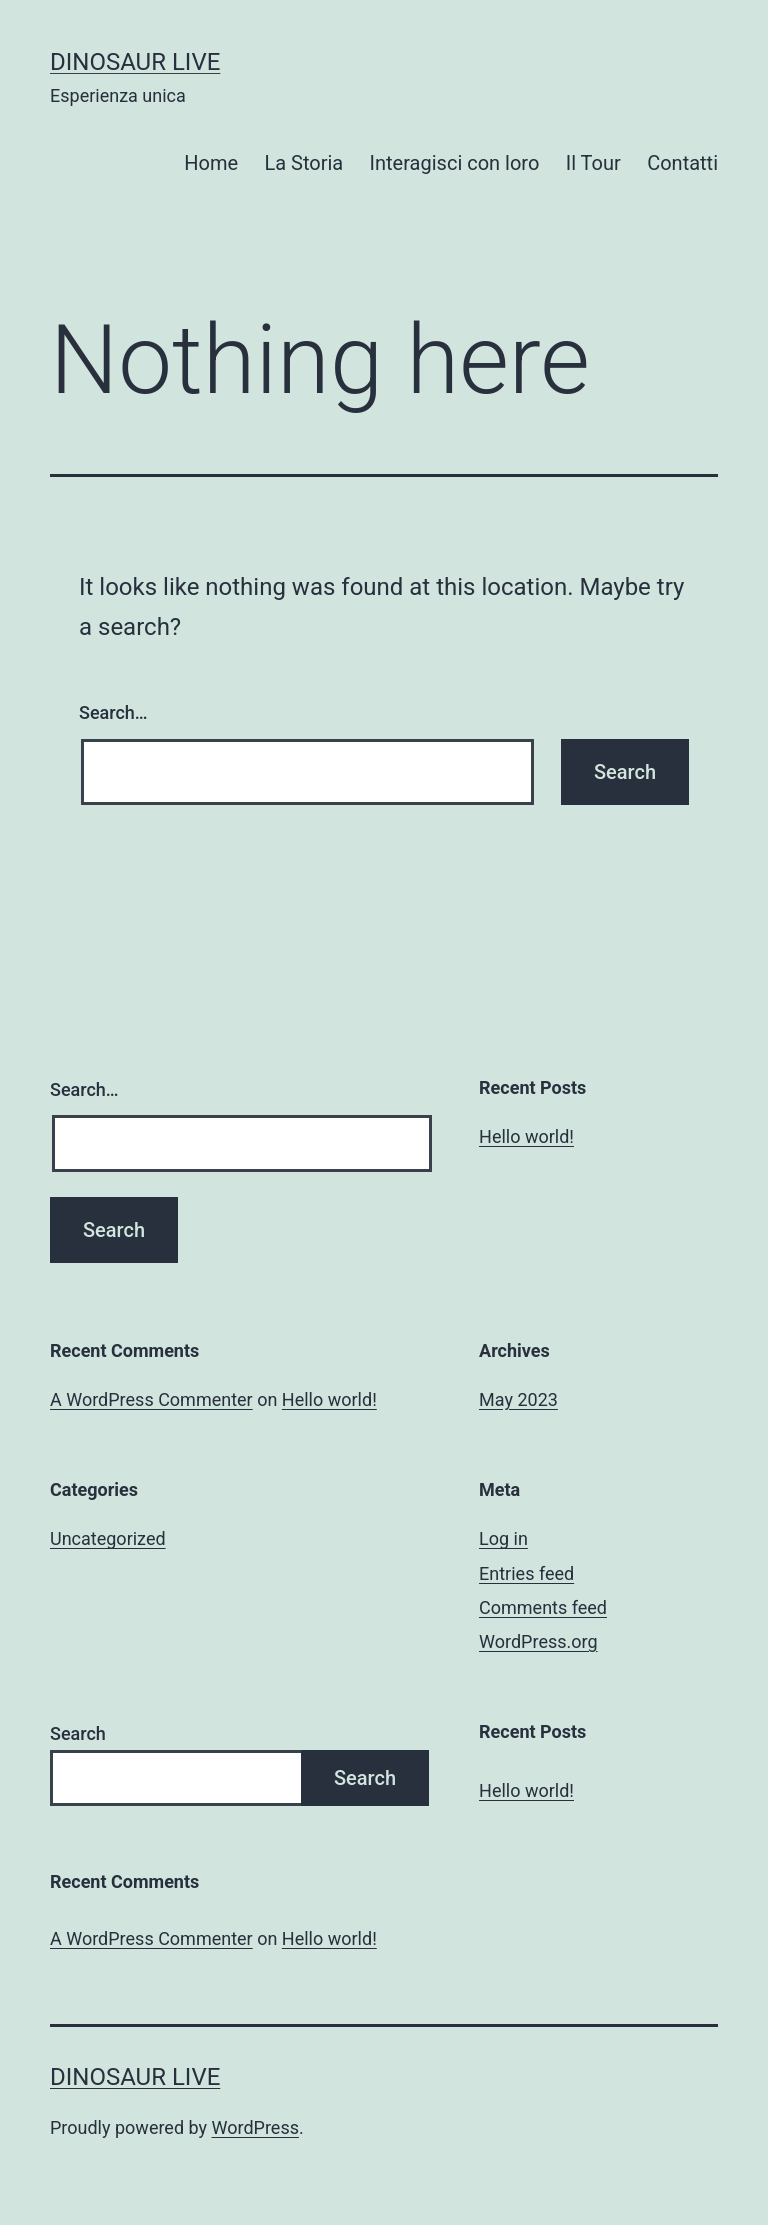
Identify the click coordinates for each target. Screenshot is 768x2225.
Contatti (682, 163)
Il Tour (593, 163)
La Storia (303, 163)
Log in (503, 1538)
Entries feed (526, 1573)
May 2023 (518, 1399)
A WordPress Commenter (151, 1399)
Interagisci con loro (455, 163)
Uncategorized (108, 1538)
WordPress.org (538, 1641)
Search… (113, 712)
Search (78, 1733)
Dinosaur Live (135, 62)
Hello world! (526, 1136)
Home (211, 163)
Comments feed (543, 1607)
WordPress (255, 2127)
